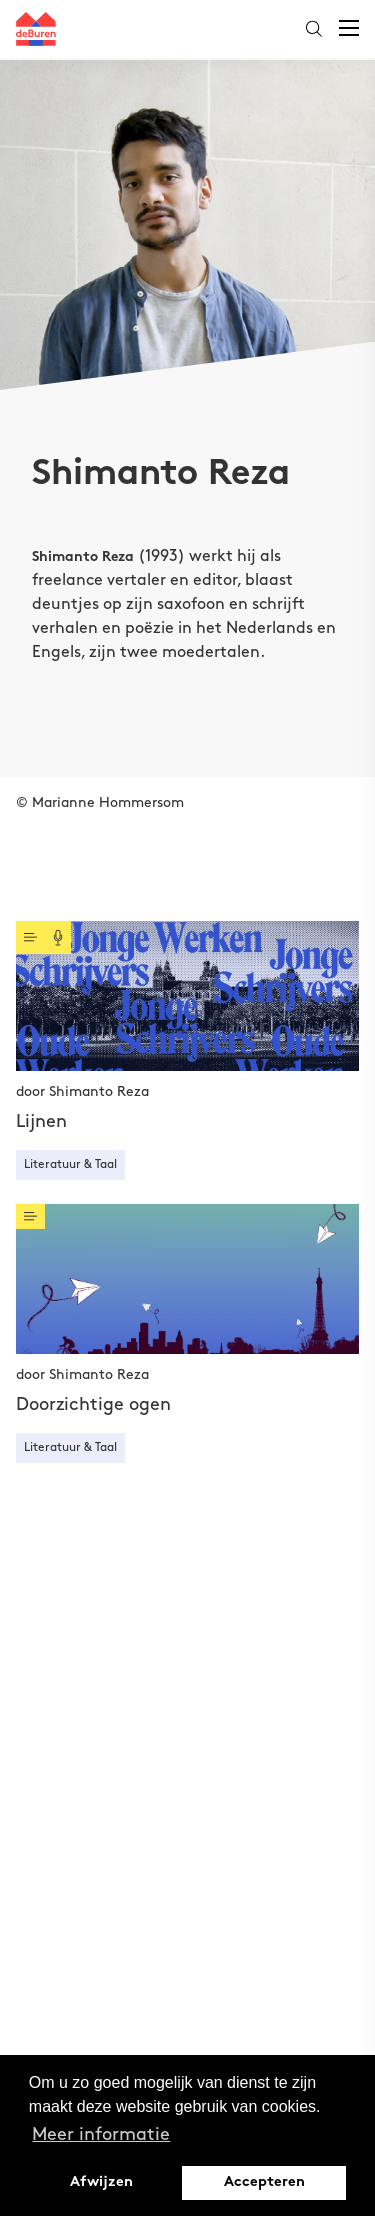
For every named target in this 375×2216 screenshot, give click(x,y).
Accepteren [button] (264, 2182)
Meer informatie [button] (101, 2134)
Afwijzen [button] (101, 2182)
